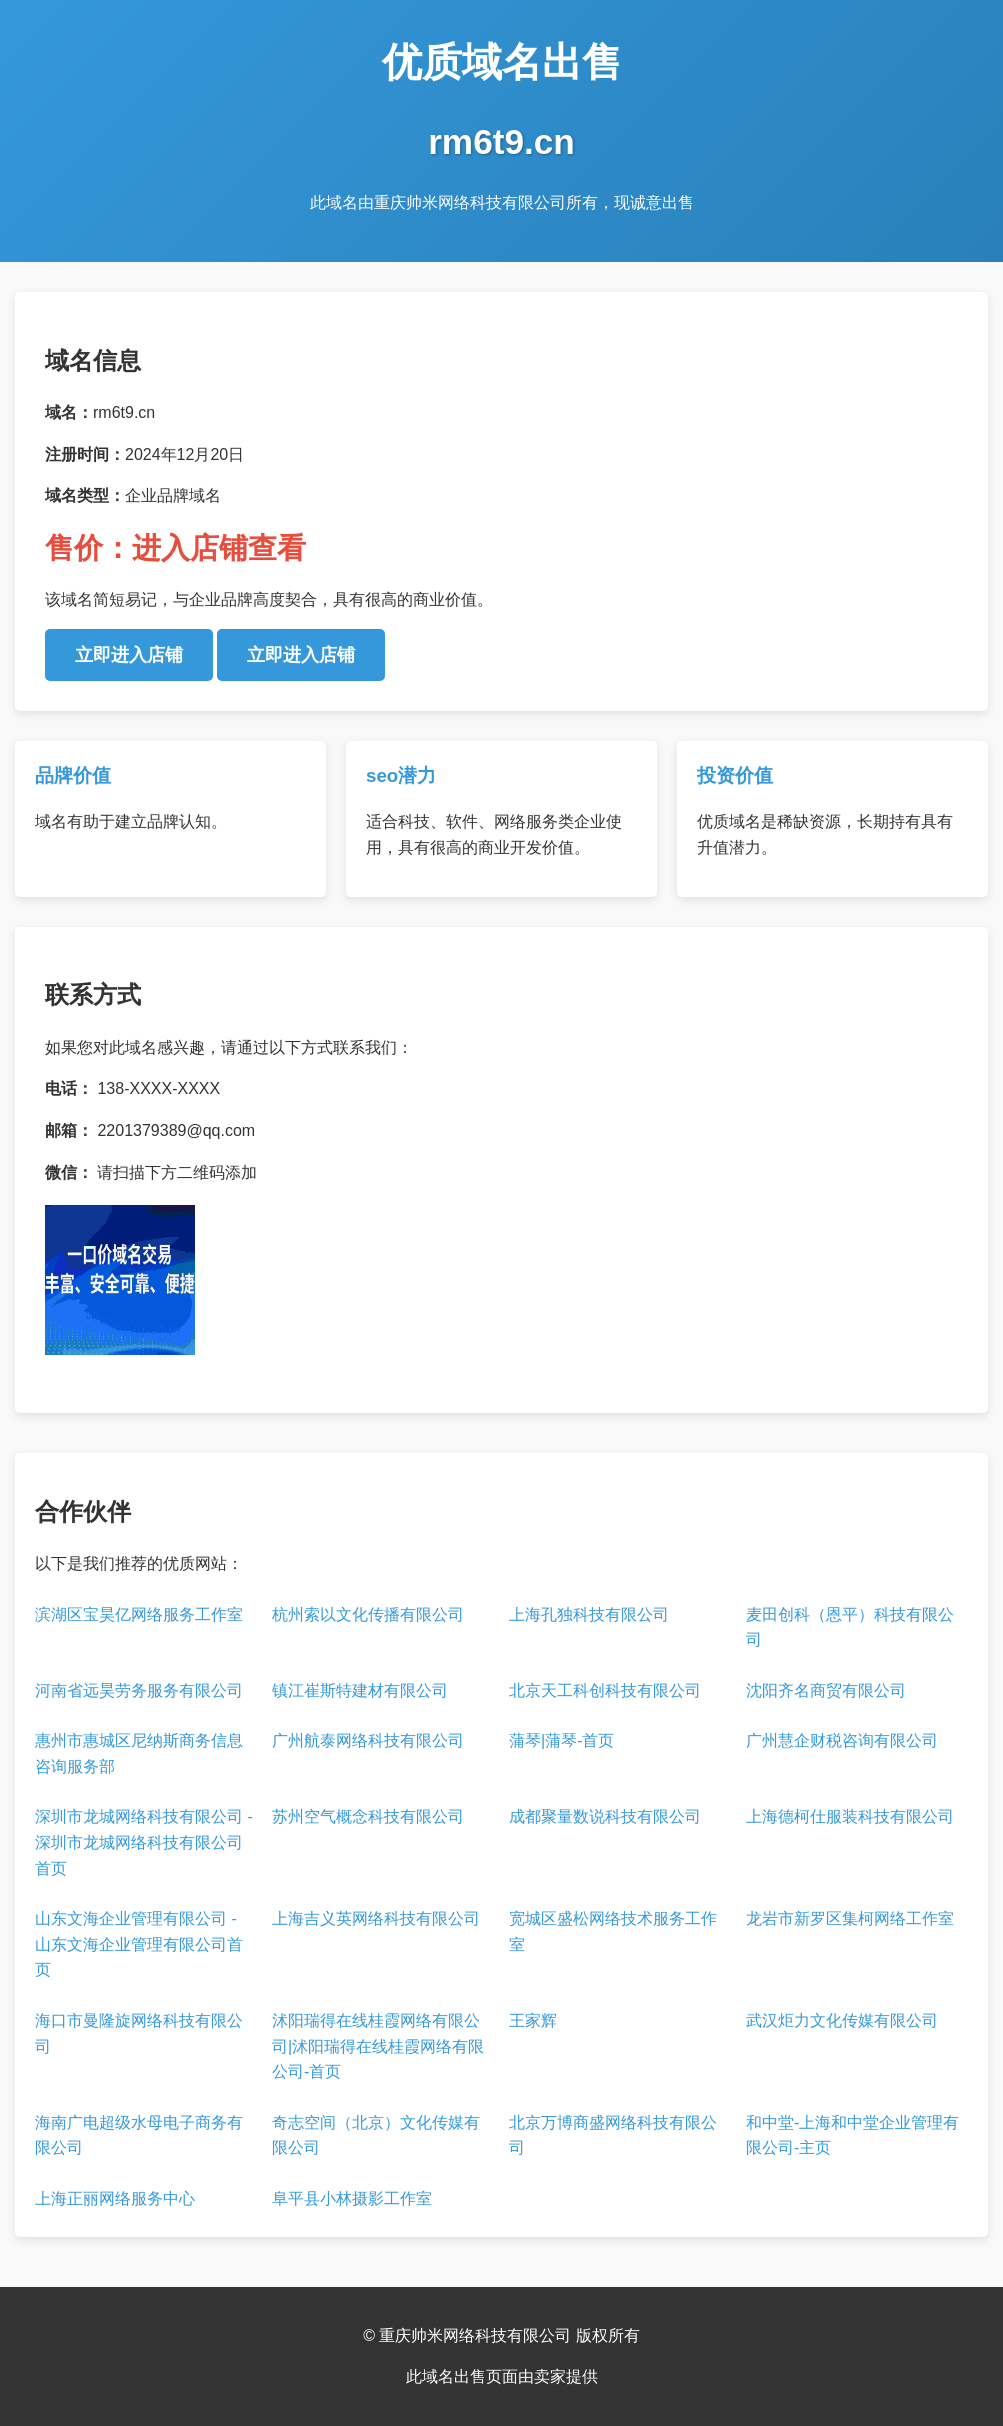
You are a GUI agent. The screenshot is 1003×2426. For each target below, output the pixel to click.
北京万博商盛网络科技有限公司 (613, 2135)
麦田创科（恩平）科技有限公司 (850, 1627)
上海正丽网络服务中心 (115, 2198)
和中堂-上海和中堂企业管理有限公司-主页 (852, 2135)
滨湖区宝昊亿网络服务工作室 (139, 1614)
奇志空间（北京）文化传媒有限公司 (376, 2135)
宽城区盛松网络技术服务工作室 (613, 1931)
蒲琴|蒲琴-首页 (561, 1740)
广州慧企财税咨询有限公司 (842, 1740)
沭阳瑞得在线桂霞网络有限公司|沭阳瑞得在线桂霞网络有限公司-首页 (378, 2046)
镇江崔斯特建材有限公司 (360, 1690)
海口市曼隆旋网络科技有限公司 (139, 2033)
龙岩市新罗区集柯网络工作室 (850, 1918)
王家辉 (533, 2020)
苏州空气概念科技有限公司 (368, 1816)
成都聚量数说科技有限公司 (605, 1816)
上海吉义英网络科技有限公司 (376, 1918)
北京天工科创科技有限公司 (605, 1690)
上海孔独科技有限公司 (589, 1614)
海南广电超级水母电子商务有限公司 (139, 2135)
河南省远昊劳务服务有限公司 (139, 1690)
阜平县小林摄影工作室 (352, 2198)
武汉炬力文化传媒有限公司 (842, 2020)
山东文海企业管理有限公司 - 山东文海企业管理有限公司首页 (139, 1944)
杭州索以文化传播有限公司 (368, 1614)
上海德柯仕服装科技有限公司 (850, 1816)
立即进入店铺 (129, 655)
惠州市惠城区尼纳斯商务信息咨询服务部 (139, 1753)
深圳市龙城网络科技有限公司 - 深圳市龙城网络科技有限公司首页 (144, 1842)
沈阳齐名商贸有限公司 (826, 1690)
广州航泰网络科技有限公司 (368, 1740)
